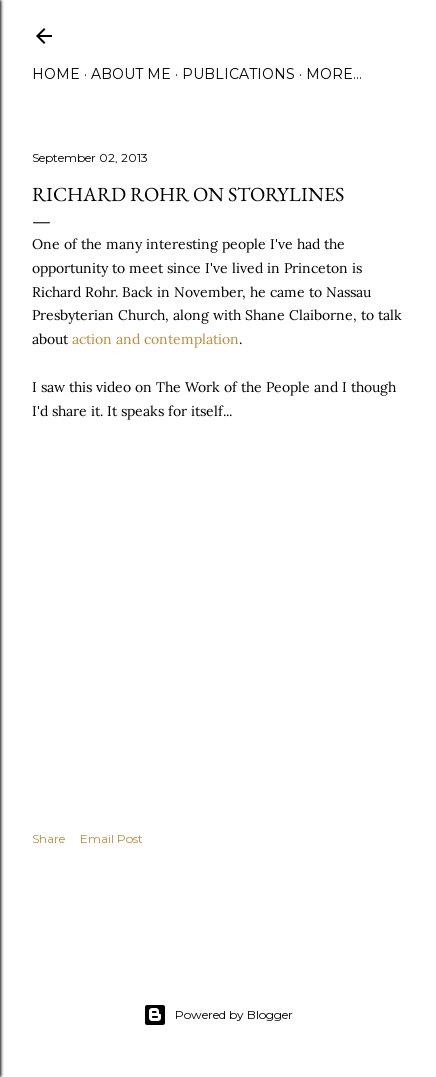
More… (334, 74)
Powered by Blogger (218, 1015)
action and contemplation (155, 339)
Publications (238, 74)
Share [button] (48, 838)
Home (56, 74)
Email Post (111, 838)
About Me (131, 74)
